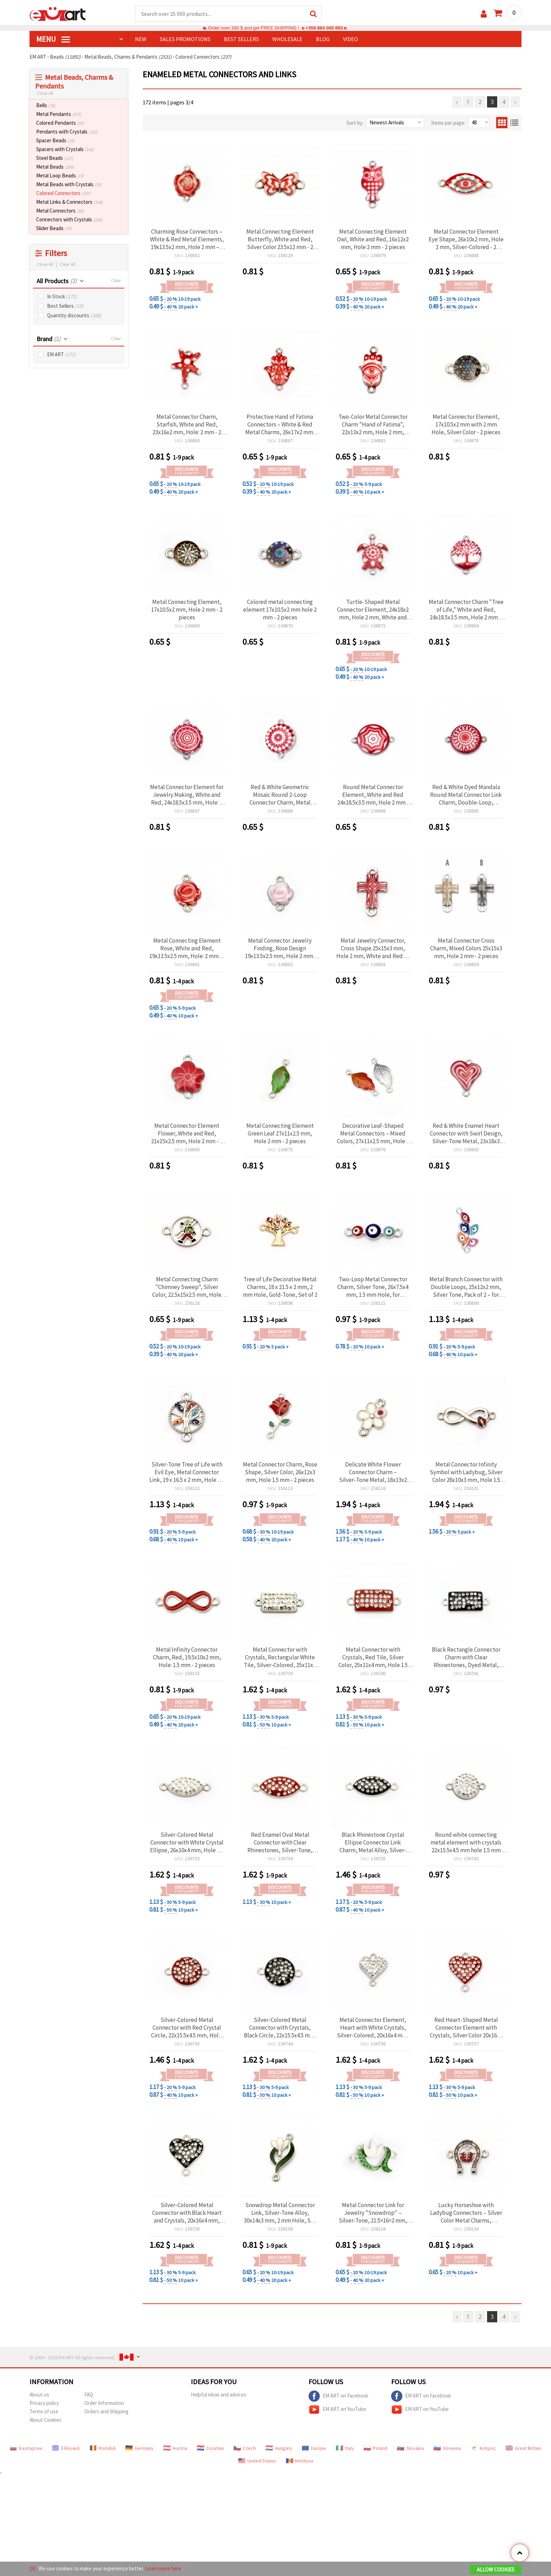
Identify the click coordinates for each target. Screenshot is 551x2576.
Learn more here (163, 2568)
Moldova (299, 2460)
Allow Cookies (495, 2569)
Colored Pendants (60, 122)
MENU (53, 39)
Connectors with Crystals (69, 219)
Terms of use (44, 2411)
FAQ (88, 2394)
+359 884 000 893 (324, 28)
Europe (314, 2448)
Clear (116, 281)
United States (257, 2460)
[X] (32, 2568)
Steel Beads (54, 158)
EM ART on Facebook (338, 2396)
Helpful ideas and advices (218, 2394)
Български (26, 2448)
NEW (141, 39)
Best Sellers (65, 305)
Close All (45, 93)
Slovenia (447, 2448)
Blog (323, 39)
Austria (175, 2448)
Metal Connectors (60, 210)
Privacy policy (44, 2403)
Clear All (67, 264)
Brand (48, 339)
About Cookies (45, 2419)
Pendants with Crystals (67, 131)
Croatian (210, 2448)
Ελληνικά (66, 2448)
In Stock (62, 296)
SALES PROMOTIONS (185, 39)
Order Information (104, 2403)
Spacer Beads (55, 140)
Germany (139, 2448)
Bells (45, 105)
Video (350, 39)
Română (103, 2448)
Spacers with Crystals (65, 149)
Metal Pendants (58, 114)
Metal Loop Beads (60, 175)
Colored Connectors (63, 193)
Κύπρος (483, 2448)
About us (39, 2394)
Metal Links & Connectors (69, 202)
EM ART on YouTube (337, 2409)
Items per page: (448, 122)
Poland (375, 2448)
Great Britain (523, 2448)
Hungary (279, 2448)
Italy (345, 2448)
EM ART (61, 354)
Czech (245, 2448)
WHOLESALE (287, 39)
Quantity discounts (74, 315)
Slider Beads (54, 228)
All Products (57, 281)
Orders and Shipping (106, 2411)
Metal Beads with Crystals (69, 184)
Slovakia (410, 2448)
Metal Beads (55, 166)
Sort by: (354, 122)
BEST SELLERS (241, 39)
